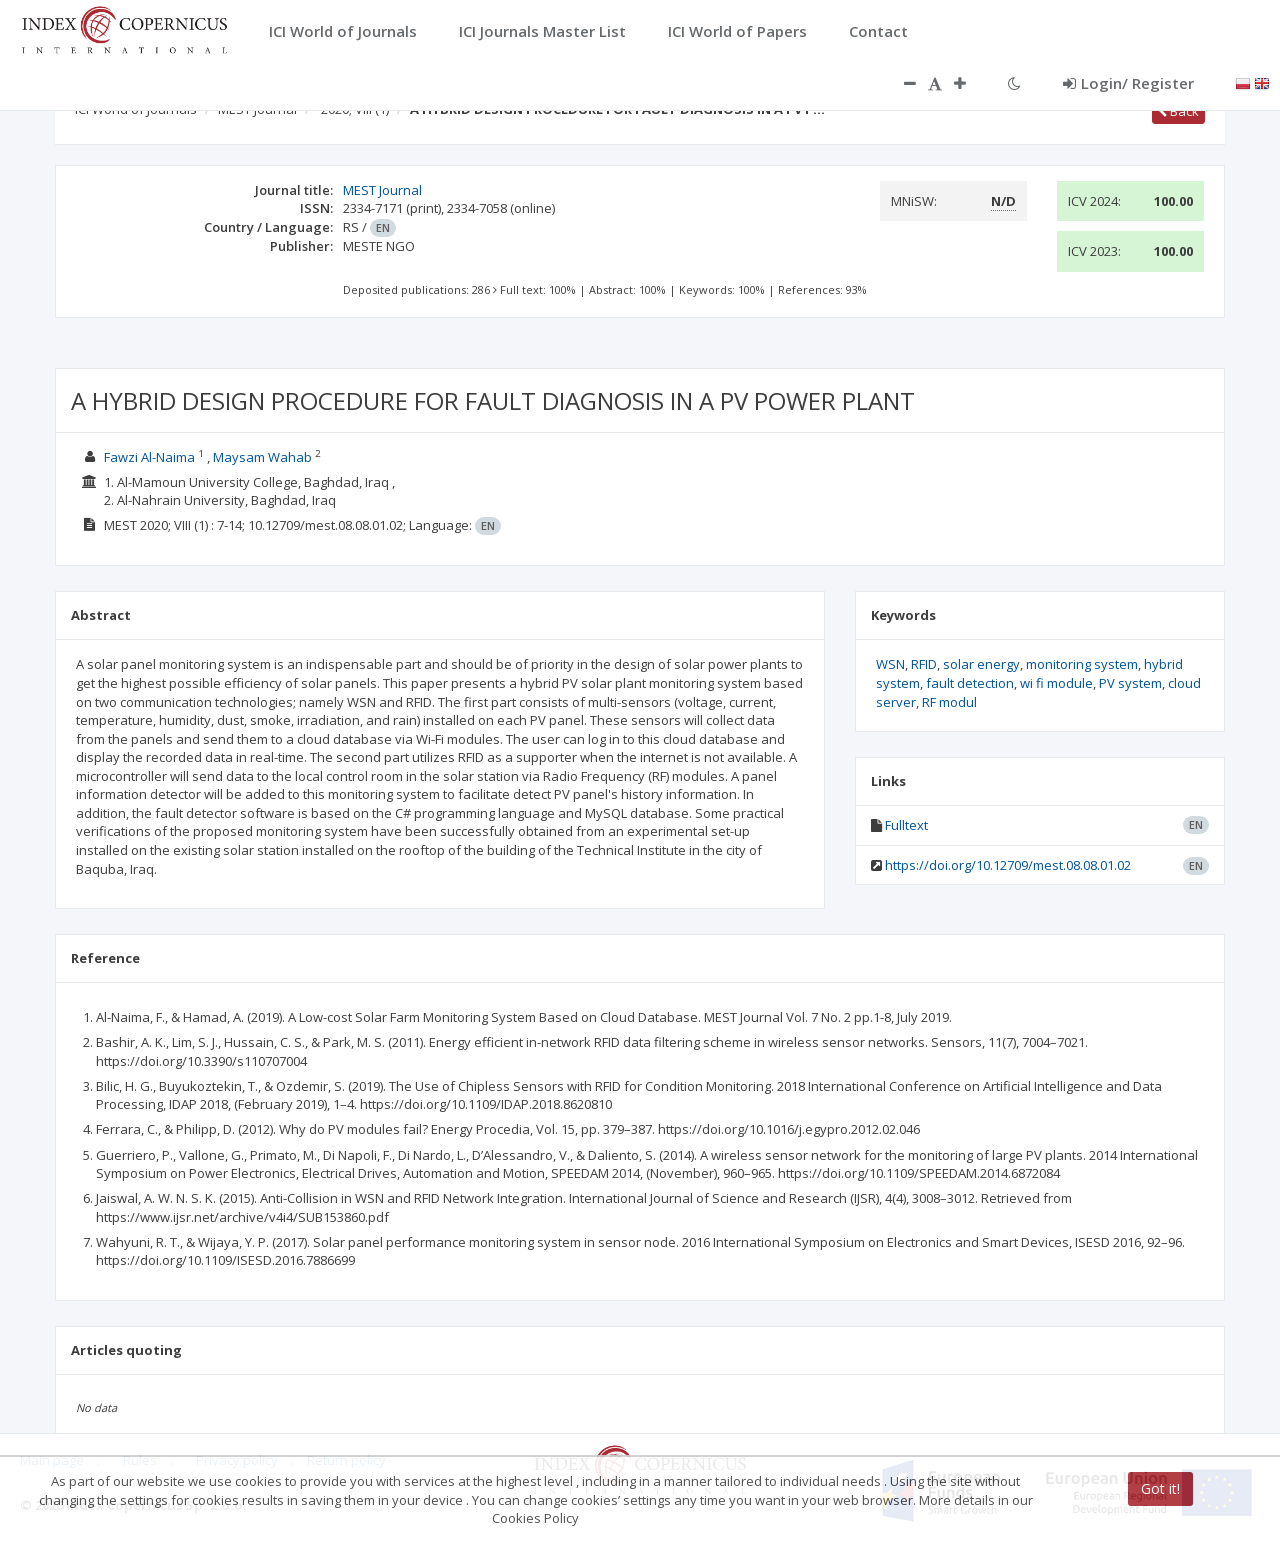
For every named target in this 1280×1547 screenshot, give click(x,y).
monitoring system (1082, 664)
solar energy (981, 664)
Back (1178, 111)
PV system (1130, 683)
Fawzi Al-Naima (149, 457)
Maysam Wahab (262, 457)
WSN (890, 664)
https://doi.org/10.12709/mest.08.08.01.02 (1008, 865)
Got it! (1160, 1488)
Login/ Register (1128, 83)
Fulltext (906, 825)
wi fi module (1056, 683)
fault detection (970, 683)
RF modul (949, 702)
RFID (924, 664)
